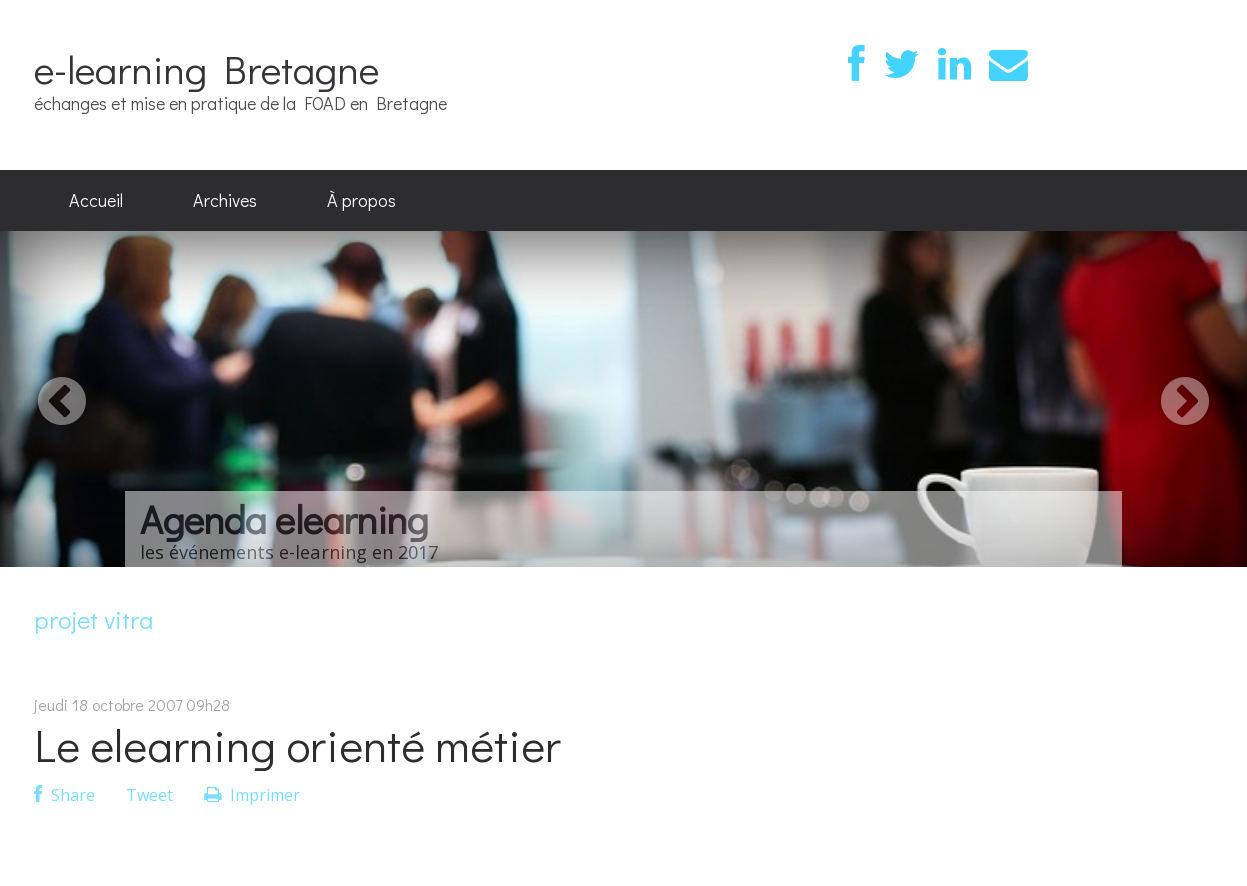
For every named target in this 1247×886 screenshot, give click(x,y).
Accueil (96, 200)
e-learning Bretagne (206, 68)
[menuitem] (96, 201)
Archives (225, 200)
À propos (361, 200)
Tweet (149, 795)
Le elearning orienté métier (297, 744)
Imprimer (252, 795)
